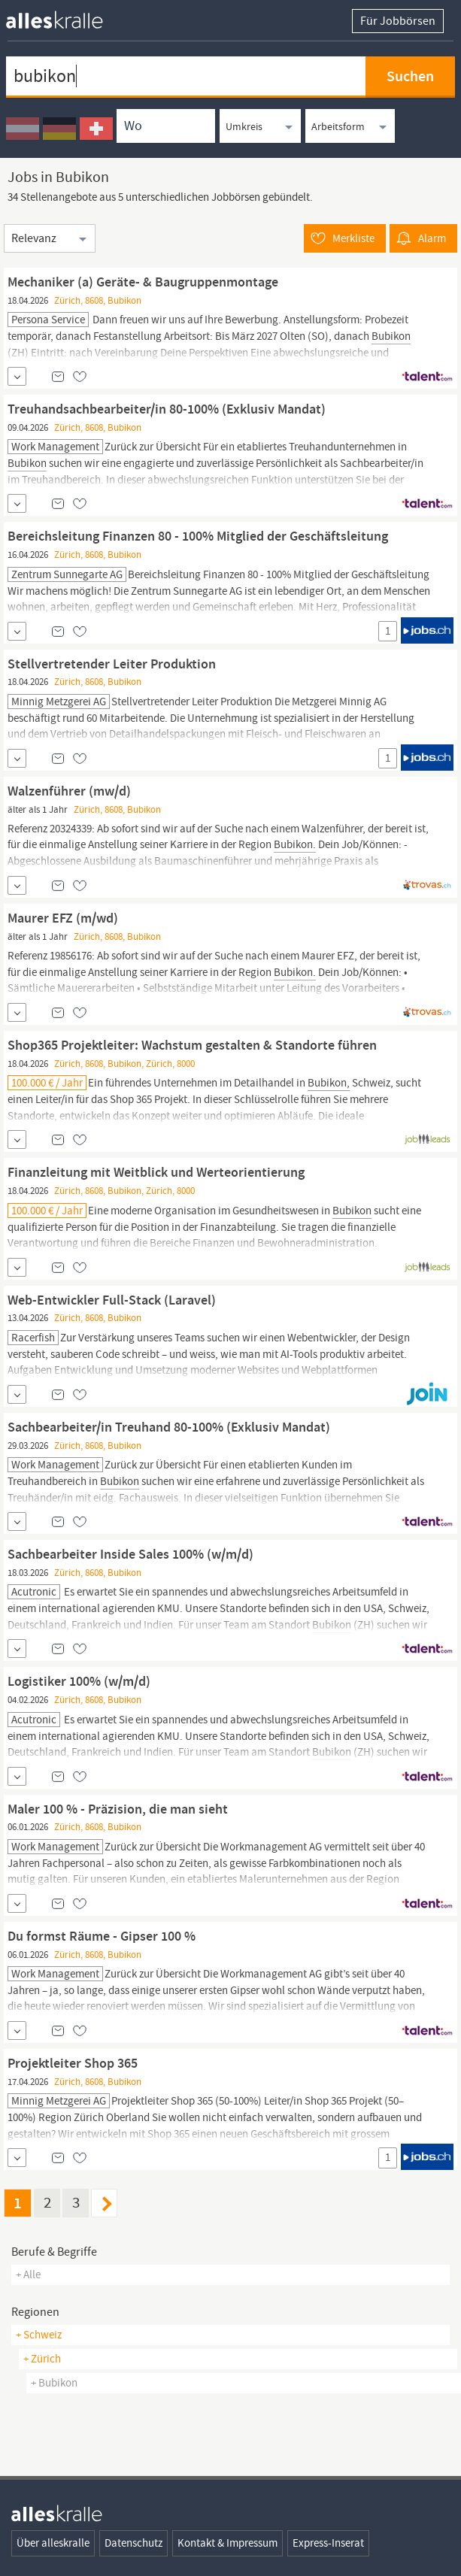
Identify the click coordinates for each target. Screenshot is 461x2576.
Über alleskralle (53, 2542)
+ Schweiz (39, 2334)
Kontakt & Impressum (227, 2542)
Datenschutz (133, 2542)
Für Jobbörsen (397, 21)
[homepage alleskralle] (66, 16)
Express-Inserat (328, 2542)
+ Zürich (42, 2358)
